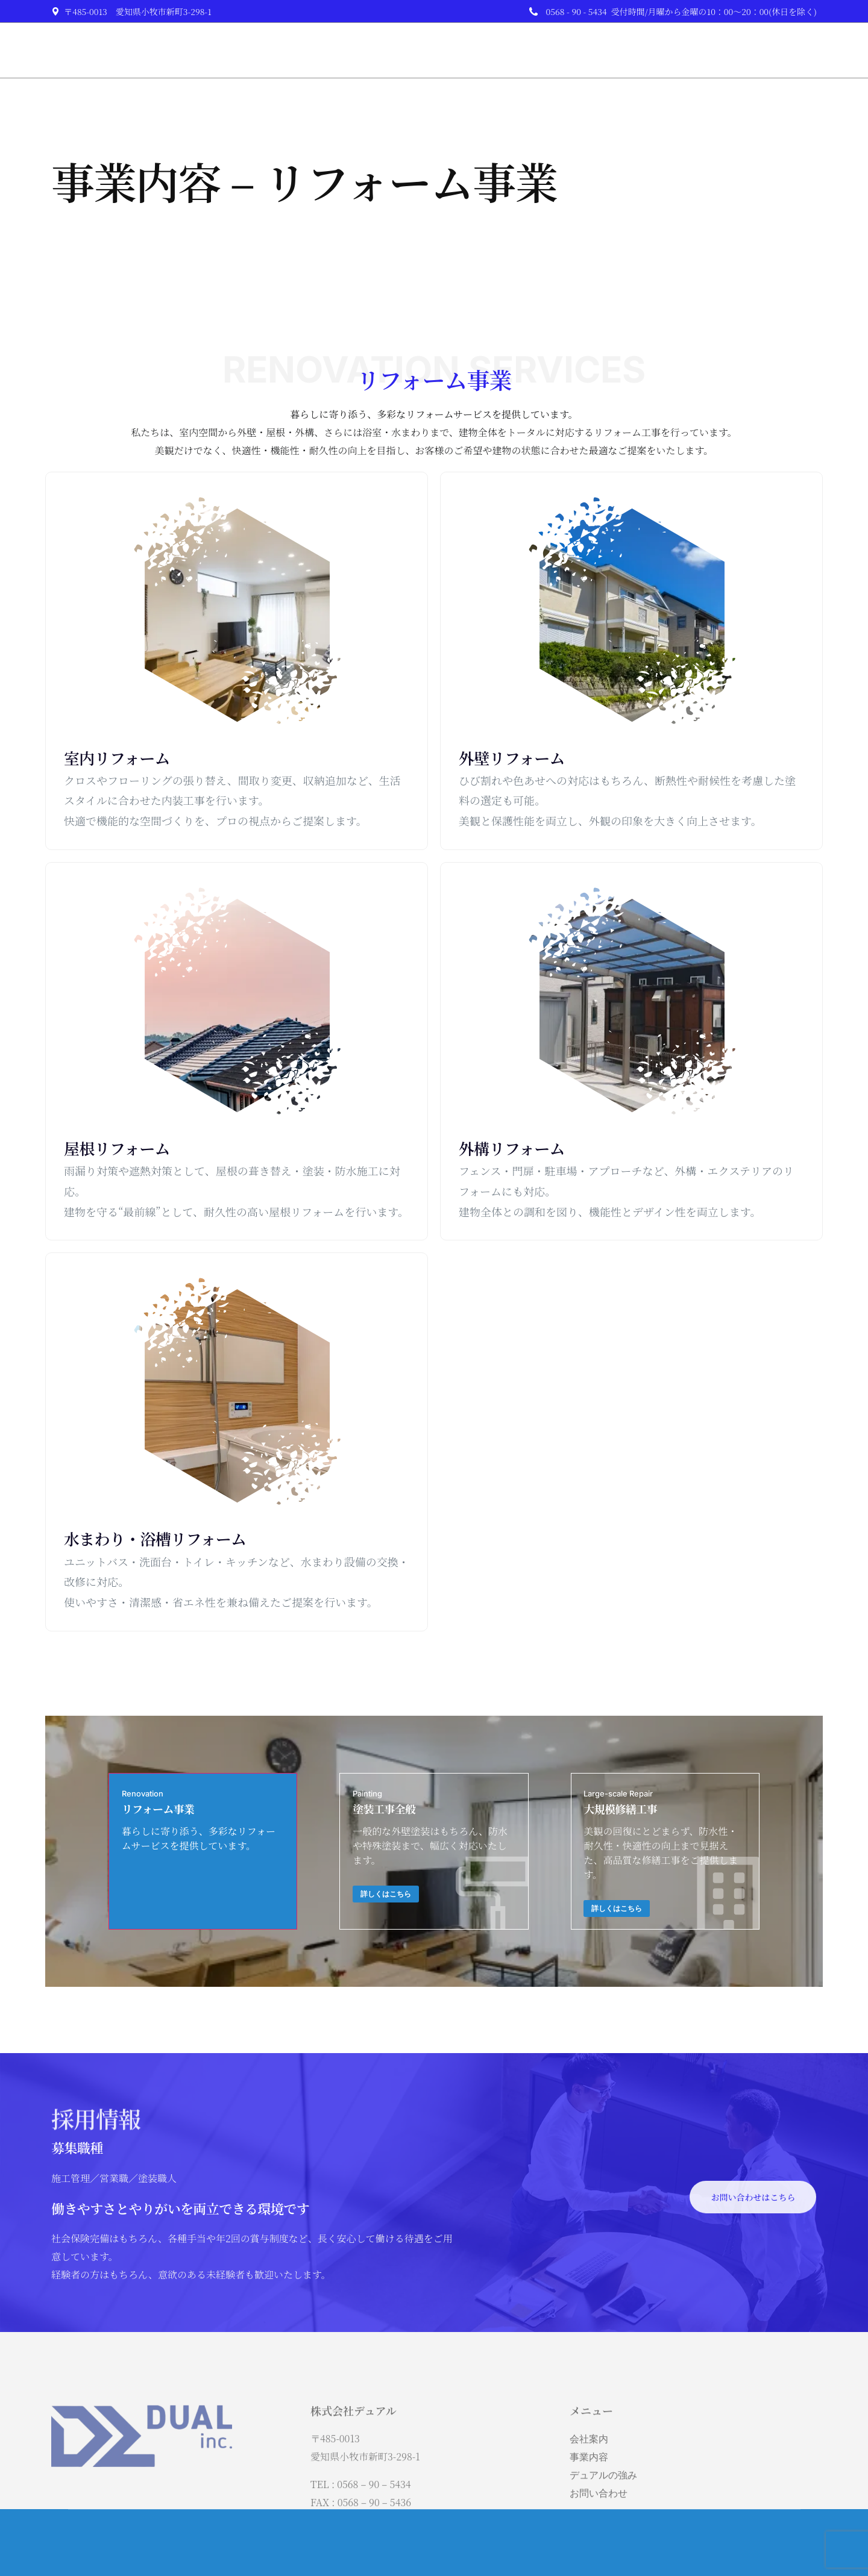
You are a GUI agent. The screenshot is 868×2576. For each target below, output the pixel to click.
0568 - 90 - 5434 (576, 11)
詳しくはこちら (403, 1898)
